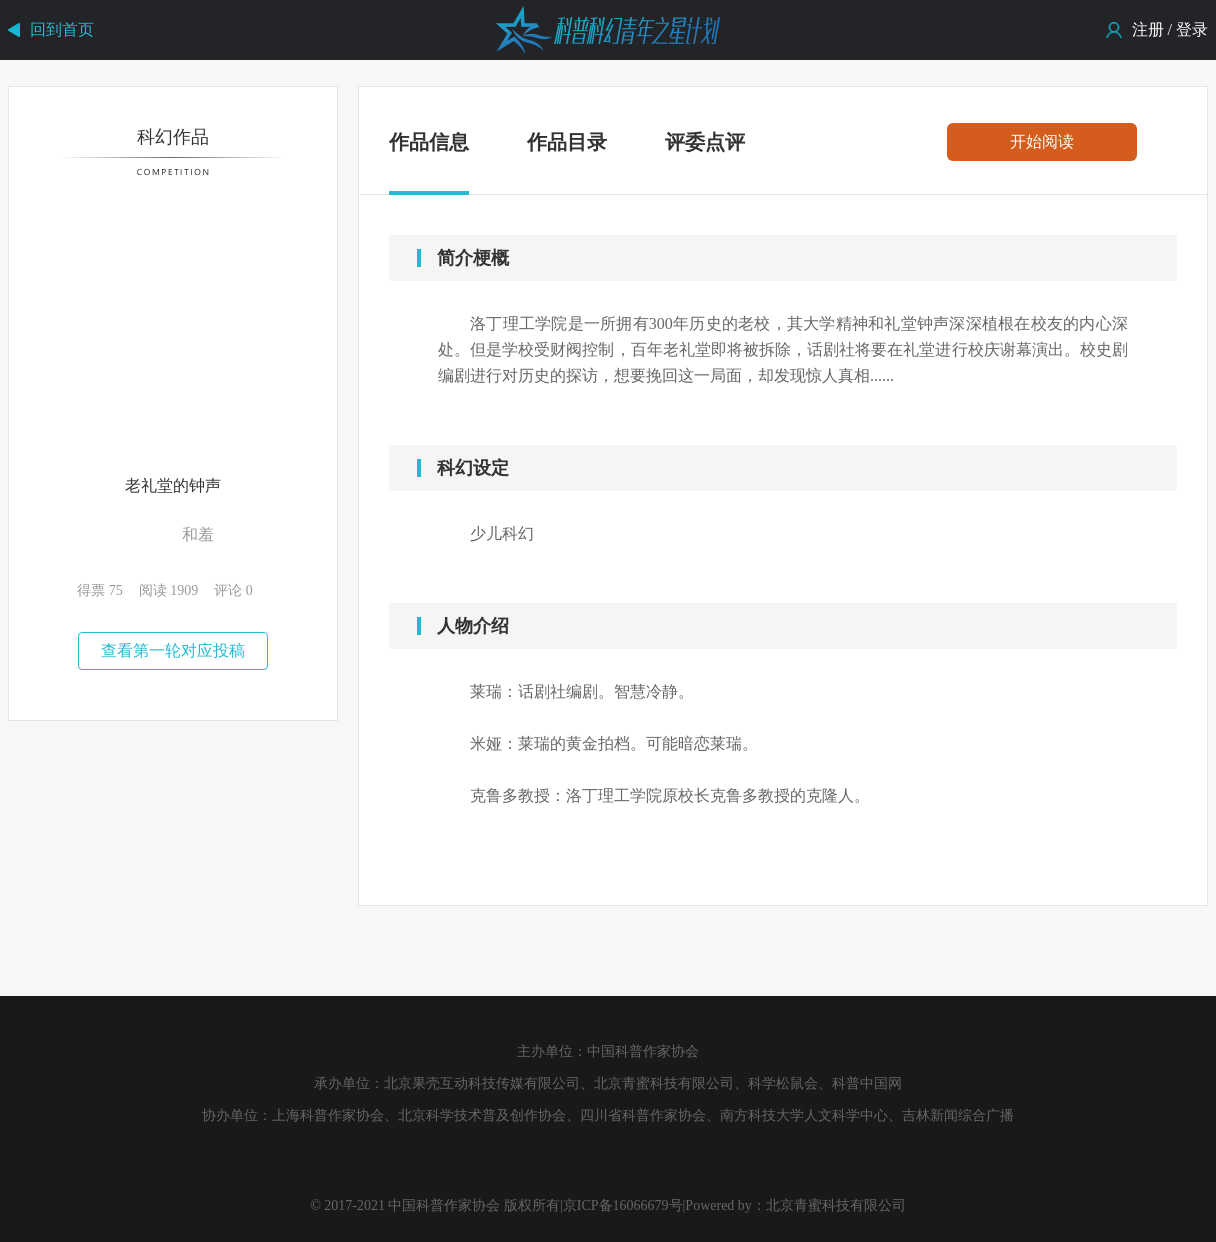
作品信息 (429, 146)
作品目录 (567, 142)
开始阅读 (1042, 141)
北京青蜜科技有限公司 (836, 1205)
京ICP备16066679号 (623, 1205)
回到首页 (62, 29)
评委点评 (705, 142)
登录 (1192, 29)
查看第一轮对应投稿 (173, 650)
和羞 (198, 534)
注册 (1148, 29)
